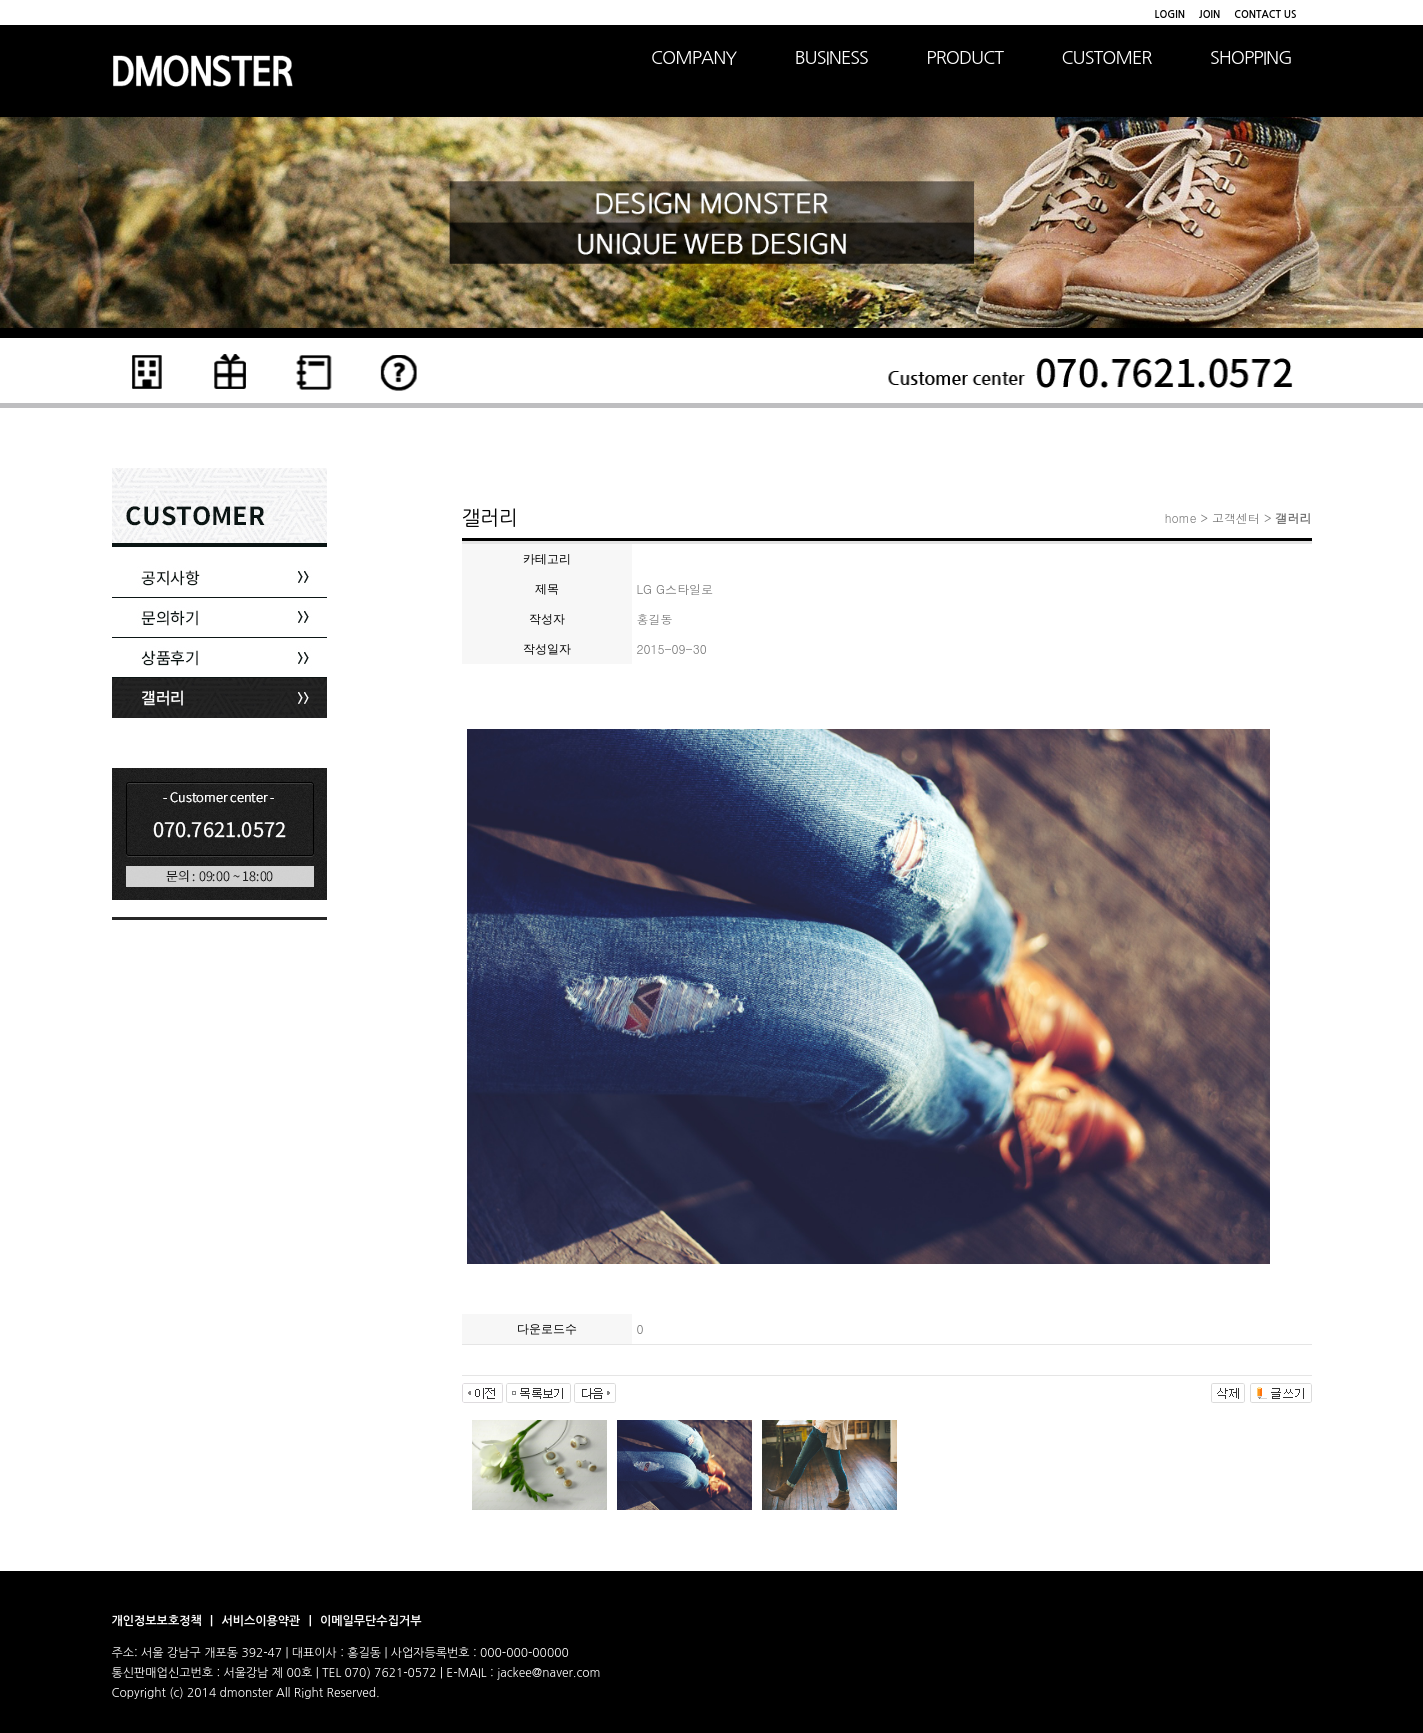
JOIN (1209, 14)
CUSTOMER (1107, 58)
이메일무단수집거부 (371, 1621)
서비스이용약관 (262, 1621)
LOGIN (1170, 14)
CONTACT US (1265, 14)
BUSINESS (831, 58)
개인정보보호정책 (159, 1621)
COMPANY (693, 58)
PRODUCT (964, 58)
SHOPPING (1251, 58)
